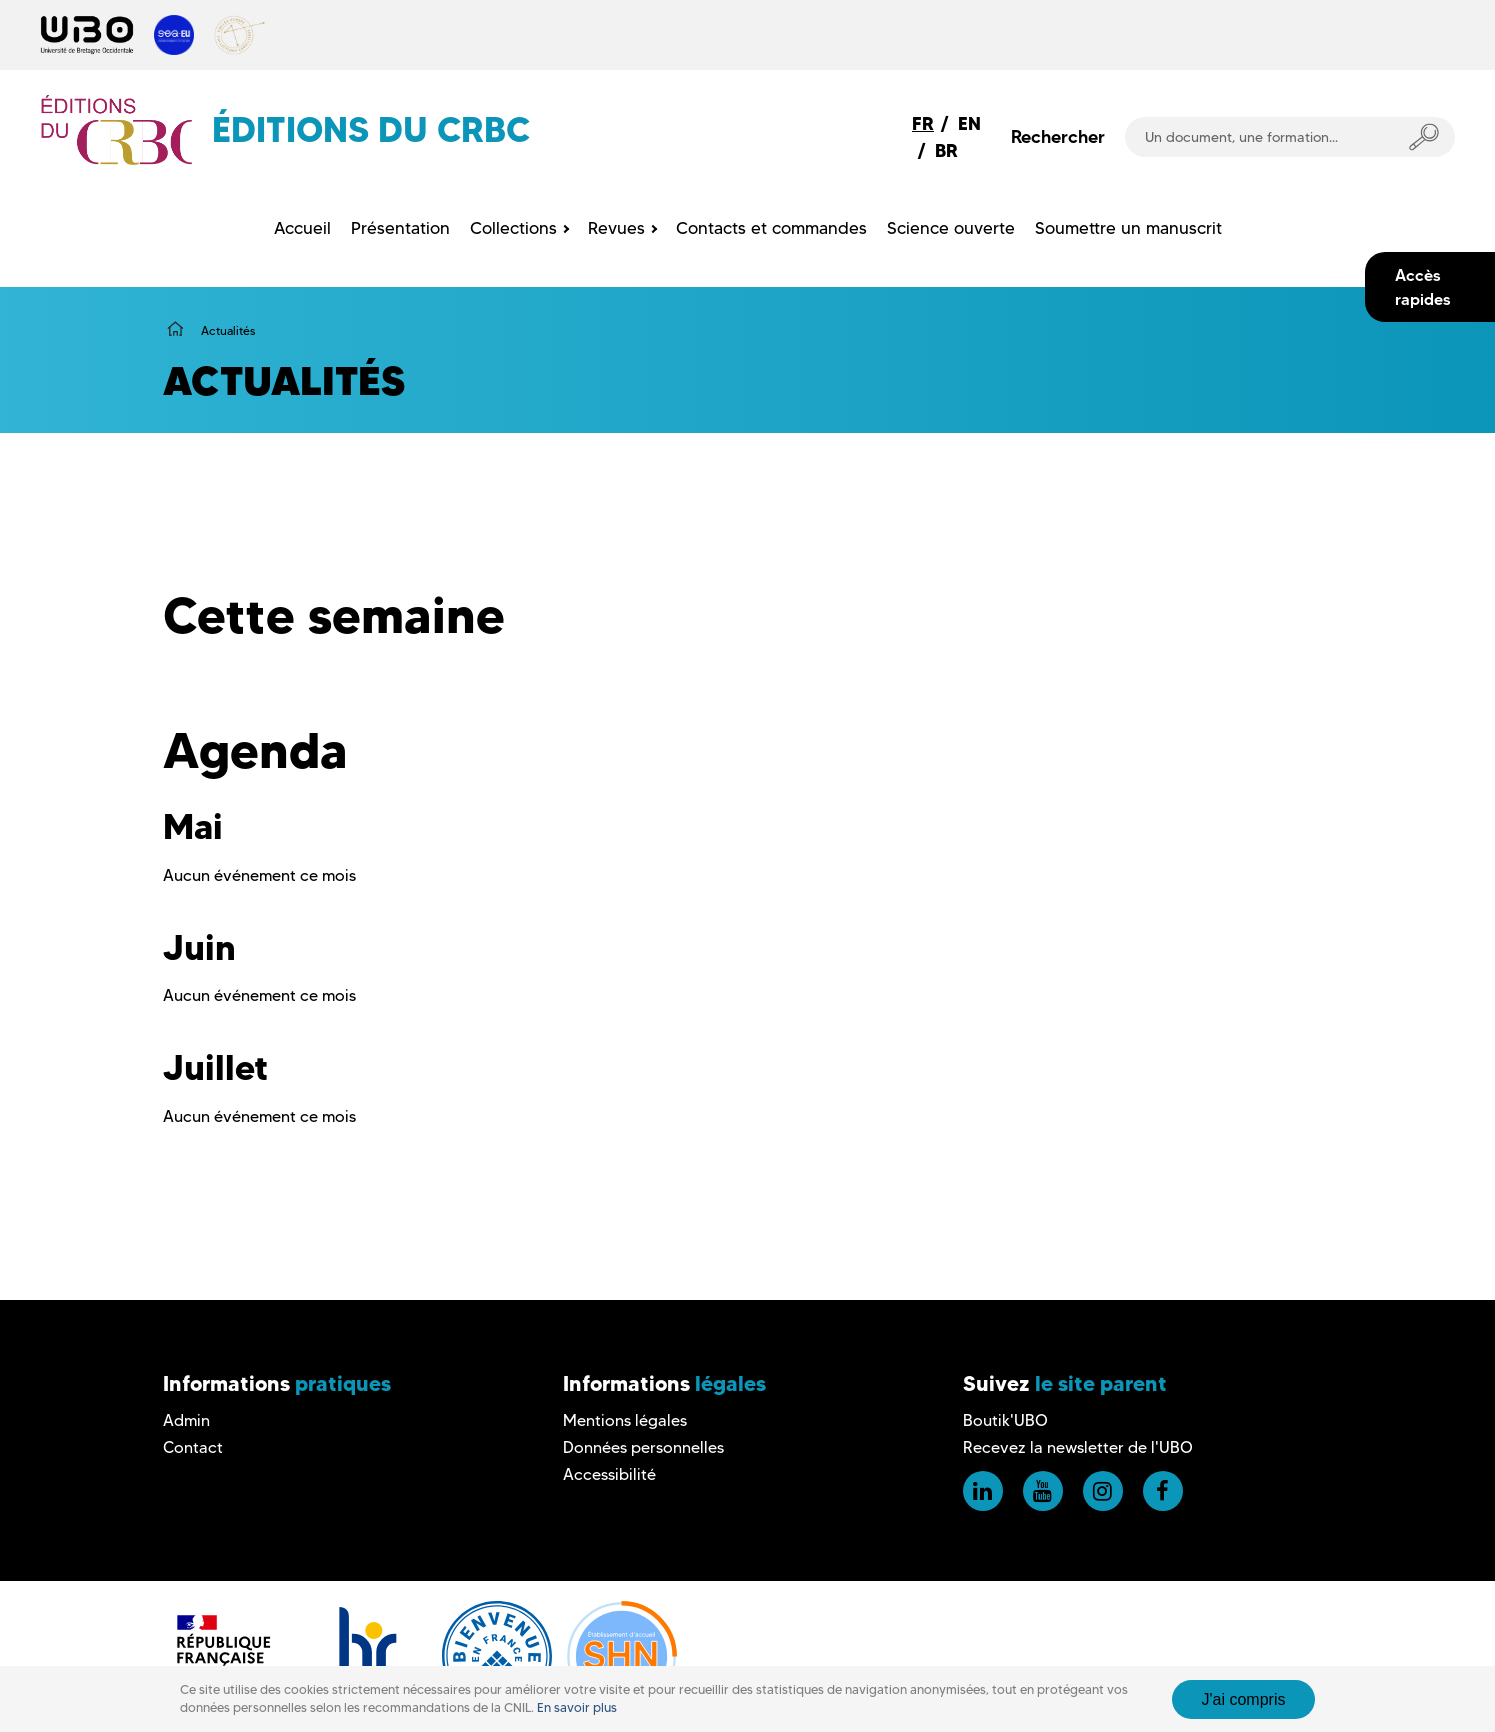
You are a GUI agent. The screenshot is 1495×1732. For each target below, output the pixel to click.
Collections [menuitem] (513, 228)
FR (923, 123)
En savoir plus (577, 1707)
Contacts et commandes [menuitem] (771, 228)
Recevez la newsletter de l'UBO (1078, 1447)
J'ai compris (1244, 1699)
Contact (193, 1447)
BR (946, 150)
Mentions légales (625, 1420)
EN (969, 123)
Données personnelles (643, 1447)
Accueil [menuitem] (302, 228)
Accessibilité (609, 1474)
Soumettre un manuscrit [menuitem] (1128, 228)
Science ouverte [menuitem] (951, 228)
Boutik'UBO (1005, 1420)
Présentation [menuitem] (400, 228)
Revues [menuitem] (616, 228)
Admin (186, 1420)
